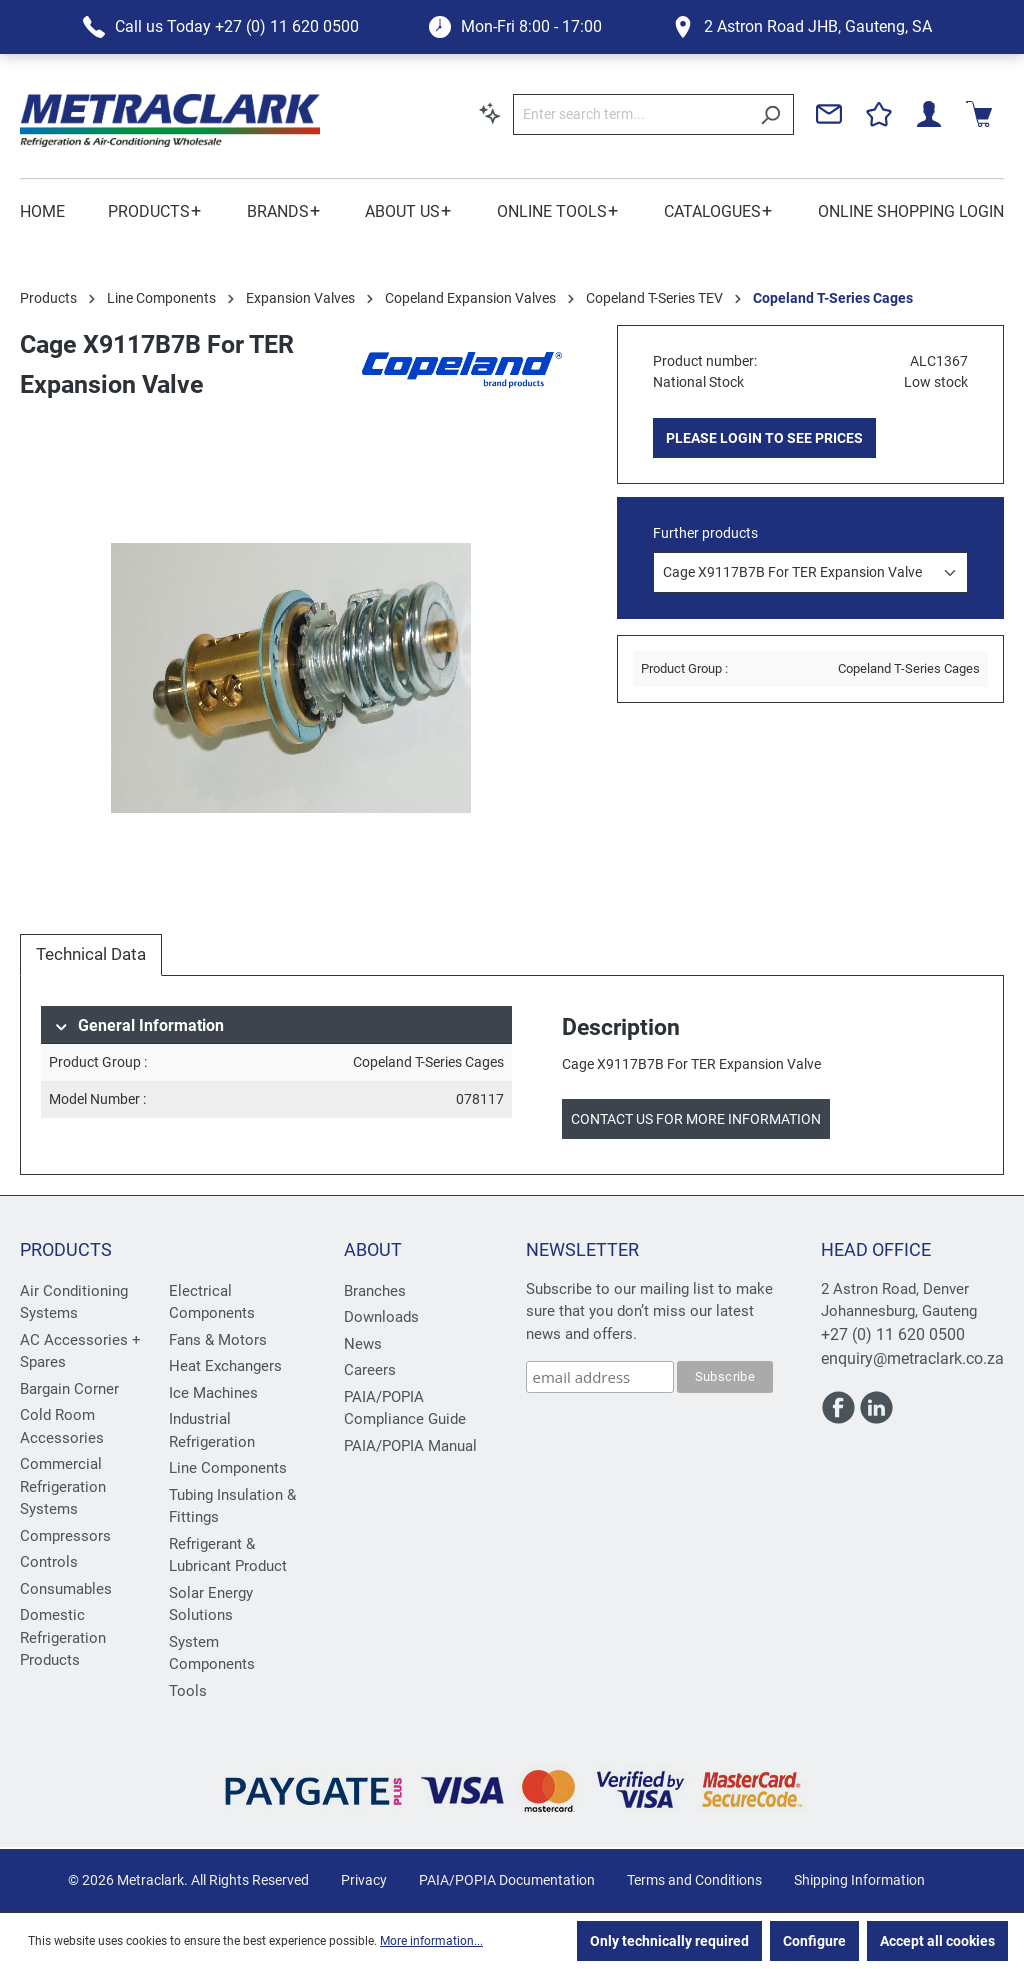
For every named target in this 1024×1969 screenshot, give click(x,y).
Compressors (65, 1536)
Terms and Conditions (694, 1880)
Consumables (66, 1589)
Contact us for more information (696, 1119)
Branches (375, 1291)
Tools (188, 1691)
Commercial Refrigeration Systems (63, 1486)
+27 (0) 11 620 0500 (893, 1334)
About (373, 1249)
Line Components (228, 1468)
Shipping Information (859, 1880)
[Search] (770, 114)
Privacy (364, 1880)
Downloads (381, 1317)
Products (66, 1249)
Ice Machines (213, 1393)
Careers (370, 1370)
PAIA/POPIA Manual (410, 1446)
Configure (814, 1941)
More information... (431, 1941)
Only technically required (669, 1941)
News (363, 1344)
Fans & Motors (218, 1340)
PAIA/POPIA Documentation (507, 1880)
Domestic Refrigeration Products (63, 1637)
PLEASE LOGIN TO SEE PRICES (764, 438)
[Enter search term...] (630, 114)
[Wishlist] (879, 114)
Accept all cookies (937, 1941)
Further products (705, 533)
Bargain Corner (69, 1389)
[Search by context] (490, 113)
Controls (49, 1562)
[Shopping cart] (979, 114)
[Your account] (929, 114)
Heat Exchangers (225, 1366)
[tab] (91, 955)
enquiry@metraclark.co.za (912, 1358)
